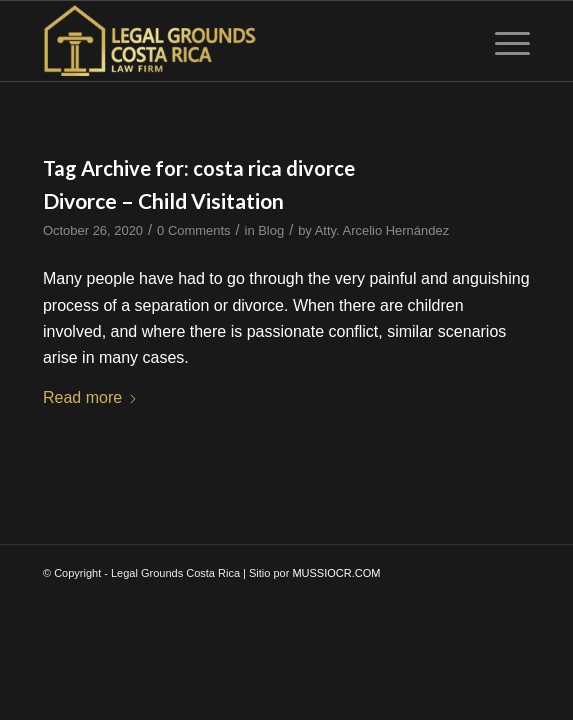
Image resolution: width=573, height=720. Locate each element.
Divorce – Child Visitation (163, 200)
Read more (90, 397)
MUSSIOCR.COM (336, 573)
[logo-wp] (238, 41)
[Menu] (502, 41)
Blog (271, 230)
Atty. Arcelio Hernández (382, 230)
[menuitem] (502, 41)
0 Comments (193, 230)
